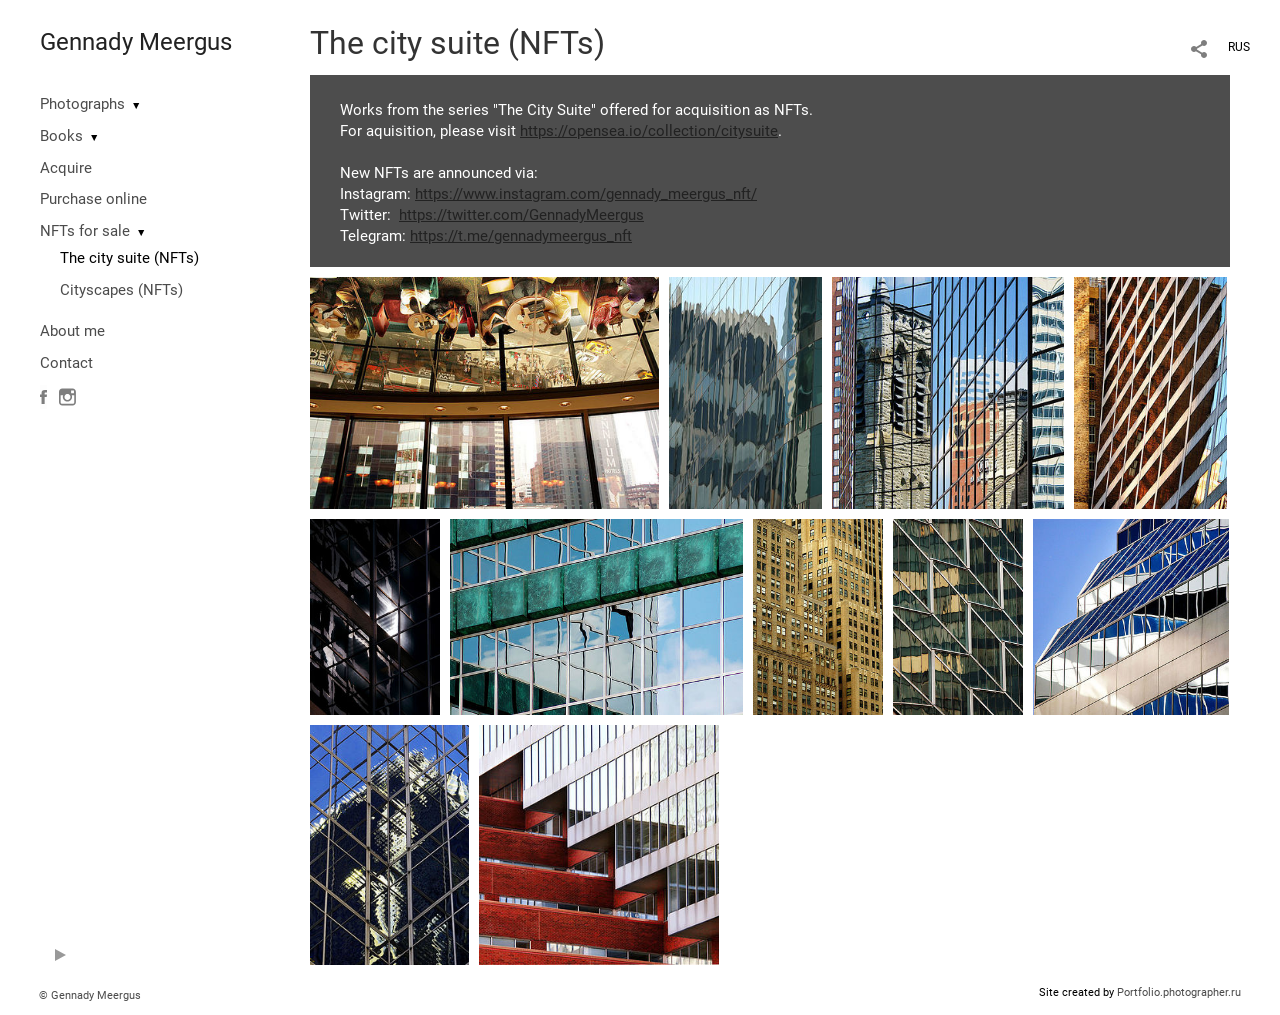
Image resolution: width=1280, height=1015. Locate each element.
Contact (66, 363)
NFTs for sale (85, 231)
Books (61, 136)
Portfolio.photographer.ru (1179, 992)
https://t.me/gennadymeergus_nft (521, 236)
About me (72, 331)
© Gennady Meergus (90, 995)
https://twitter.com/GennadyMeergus (521, 215)
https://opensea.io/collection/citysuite (649, 131)
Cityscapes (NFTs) (121, 290)
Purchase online (93, 199)
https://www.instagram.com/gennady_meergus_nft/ (586, 194)
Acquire (66, 168)
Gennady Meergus (136, 42)
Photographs (82, 104)
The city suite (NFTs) (129, 258)
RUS (1239, 47)
